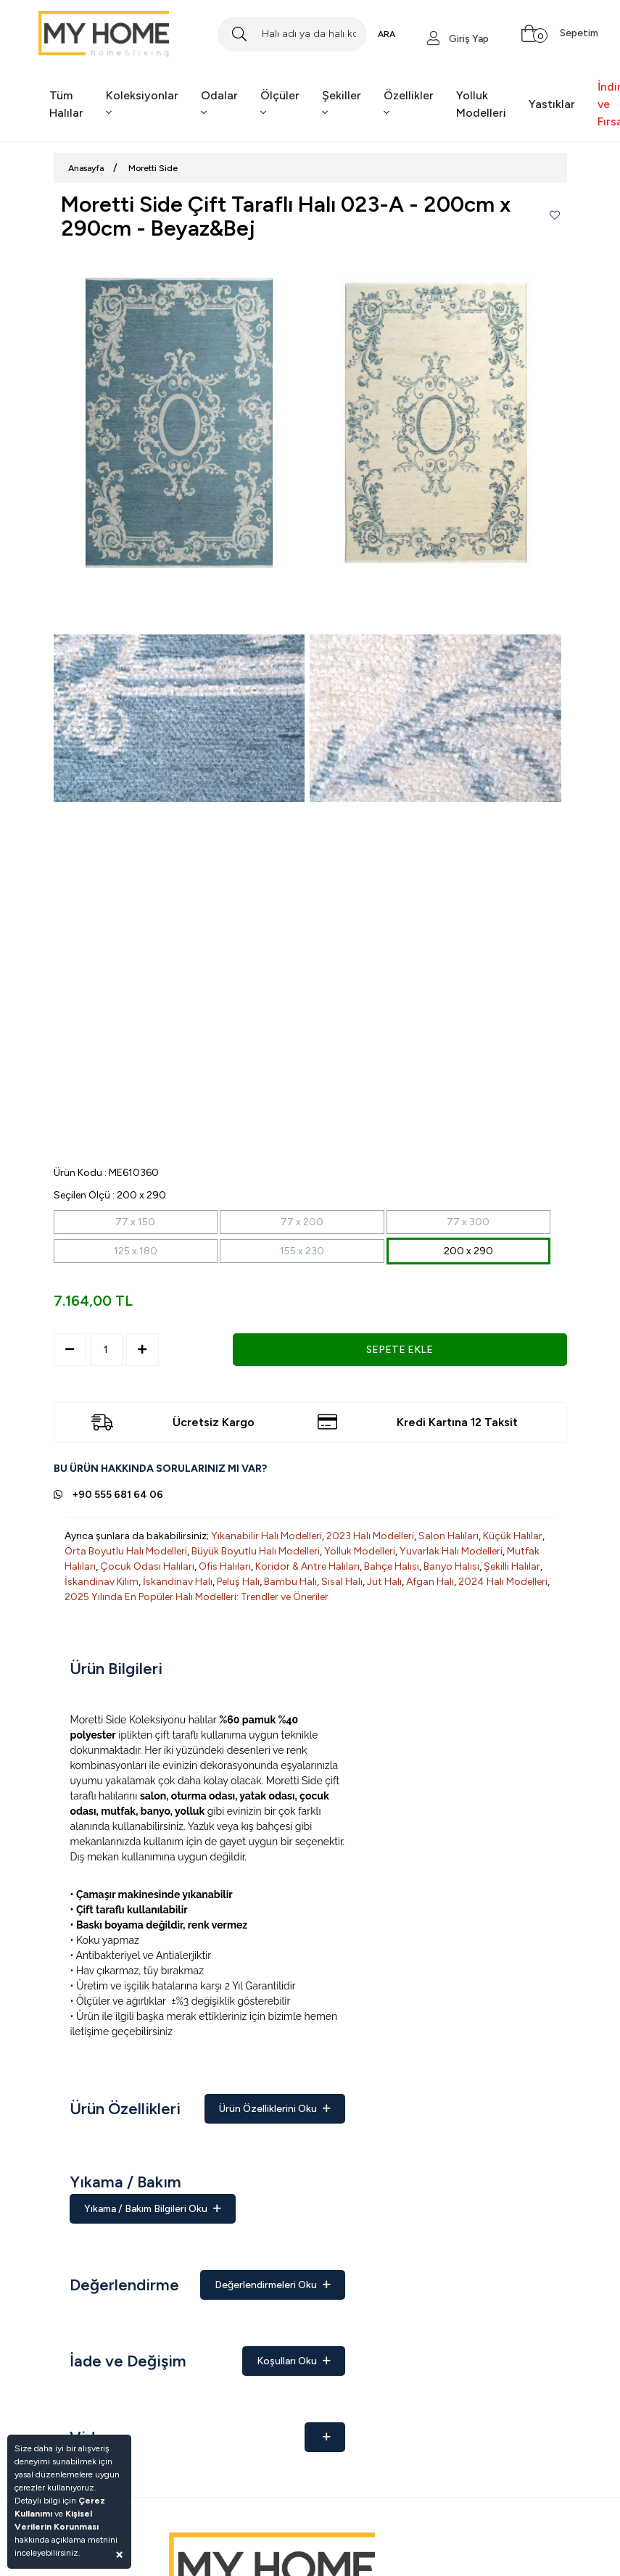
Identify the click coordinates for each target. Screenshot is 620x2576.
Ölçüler (279, 103)
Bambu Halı (290, 1581)
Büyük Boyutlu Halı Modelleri (255, 1551)
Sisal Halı (342, 1581)
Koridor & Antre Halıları (307, 1566)
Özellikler (409, 103)
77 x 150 (135, 1222)
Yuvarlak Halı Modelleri (451, 1551)
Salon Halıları (448, 1536)
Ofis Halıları (225, 1566)
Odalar (219, 103)
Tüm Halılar (66, 104)
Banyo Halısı (451, 1566)
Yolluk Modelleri (481, 104)
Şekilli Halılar (512, 1566)
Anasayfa (86, 168)
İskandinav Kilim (102, 1581)
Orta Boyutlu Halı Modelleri (126, 1551)
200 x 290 (468, 1251)
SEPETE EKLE (399, 1349)
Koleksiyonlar (142, 103)
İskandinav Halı (177, 1581)
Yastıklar (552, 104)
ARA (386, 34)
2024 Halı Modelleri (502, 1581)
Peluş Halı (238, 1581)
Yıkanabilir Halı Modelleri (266, 1536)
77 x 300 (468, 1222)
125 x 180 (135, 1251)
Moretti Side (153, 168)
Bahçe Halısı (391, 1566)
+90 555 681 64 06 (117, 1494)
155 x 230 (302, 1251)
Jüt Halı (384, 1581)
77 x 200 (302, 1222)
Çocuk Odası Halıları (147, 1566)
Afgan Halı (430, 1581)
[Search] (292, 34)
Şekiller (341, 103)
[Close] (119, 2553)
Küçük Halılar (512, 1536)
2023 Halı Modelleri (370, 1536)
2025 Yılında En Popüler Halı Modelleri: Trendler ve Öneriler (196, 1597)
